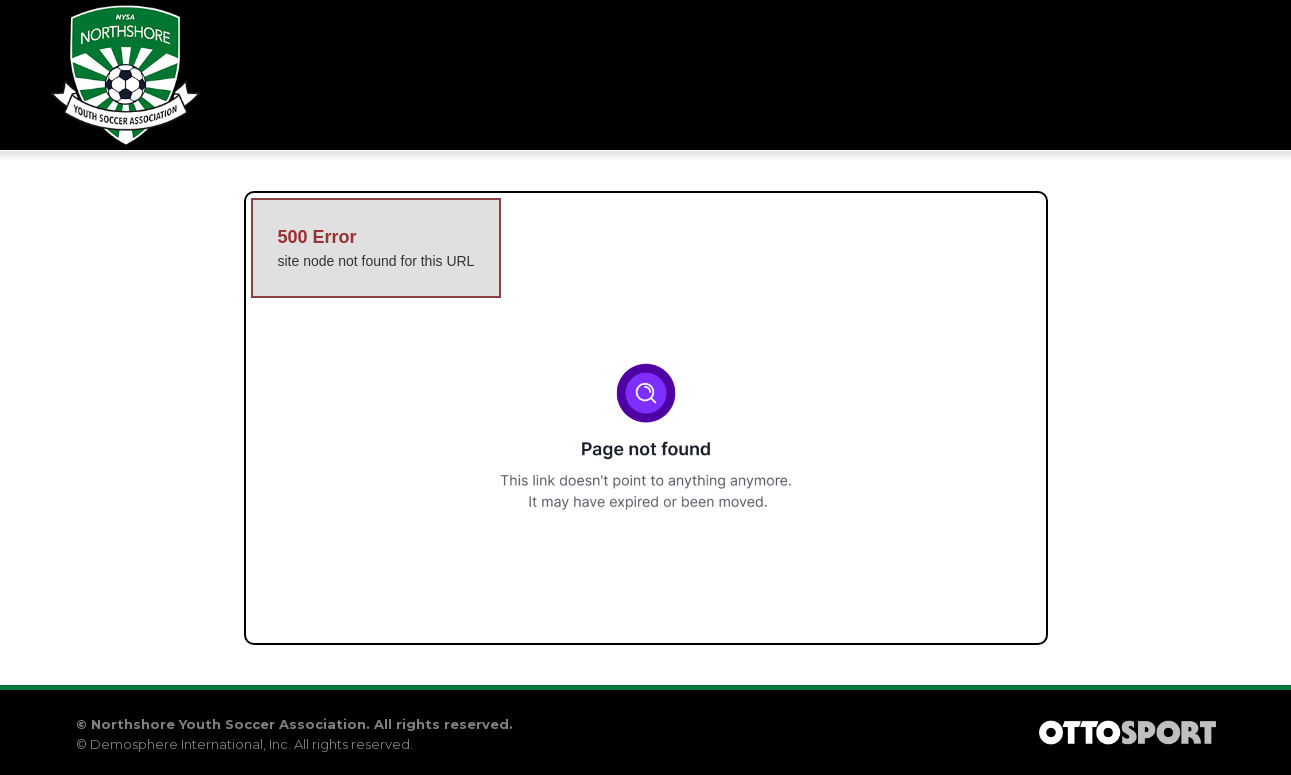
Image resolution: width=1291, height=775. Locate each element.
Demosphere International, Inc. (190, 744)
